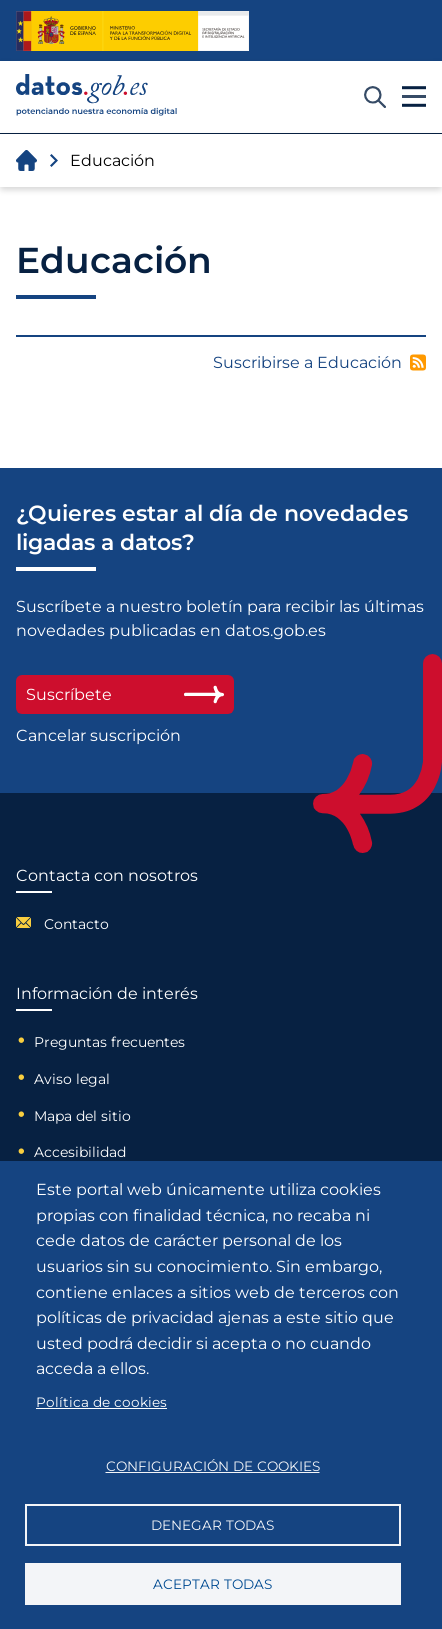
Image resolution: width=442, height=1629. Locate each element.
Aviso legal (72, 1079)
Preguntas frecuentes (109, 1042)
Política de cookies (101, 1402)
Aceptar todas (212, 1584)
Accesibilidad (80, 1152)
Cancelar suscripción (98, 735)
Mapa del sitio (82, 1116)
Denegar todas (212, 1525)
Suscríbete (125, 694)
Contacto (76, 924)
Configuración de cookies (213, 1466)
